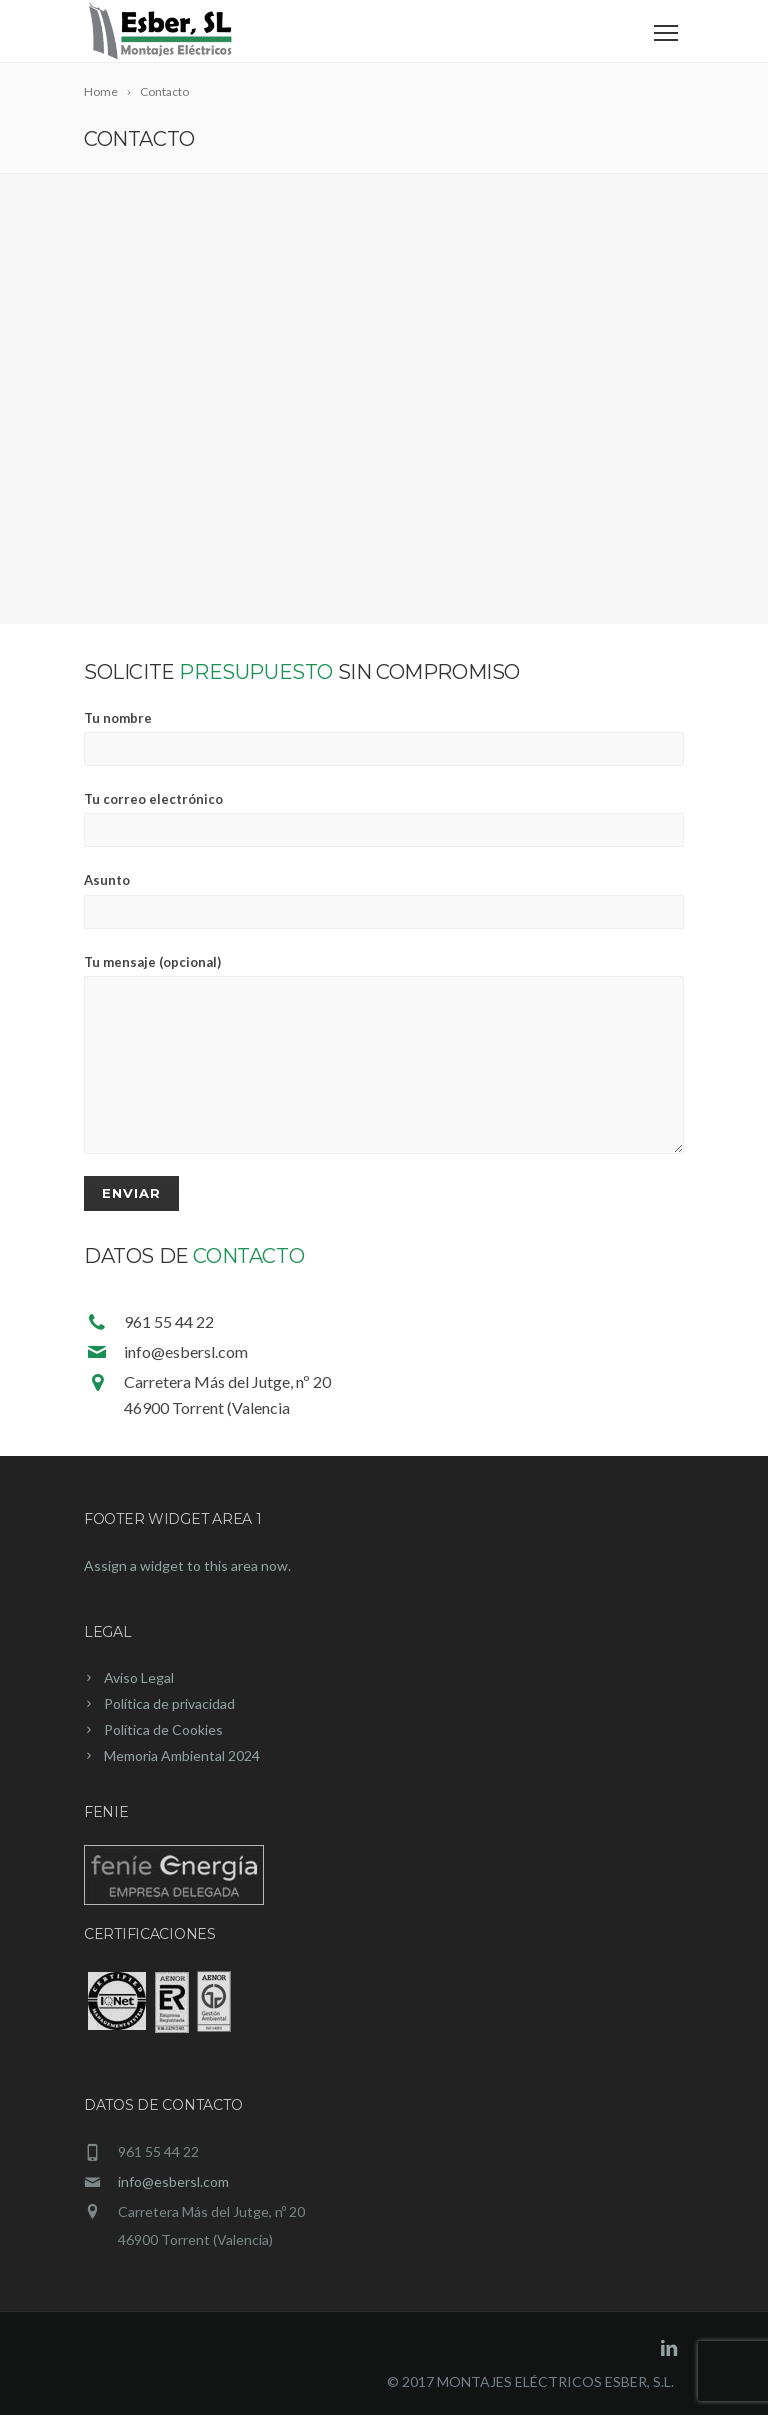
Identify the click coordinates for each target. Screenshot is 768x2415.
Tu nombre (384, 738)
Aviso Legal (139, 1677)
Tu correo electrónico (384, 819)
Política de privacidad (169, 1703)
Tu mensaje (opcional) (384, 1054)
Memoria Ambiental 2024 (182, 1755)
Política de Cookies (163, 1729)
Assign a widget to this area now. (187, 1565)
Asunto (384, 900)
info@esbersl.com (173, 2181)
